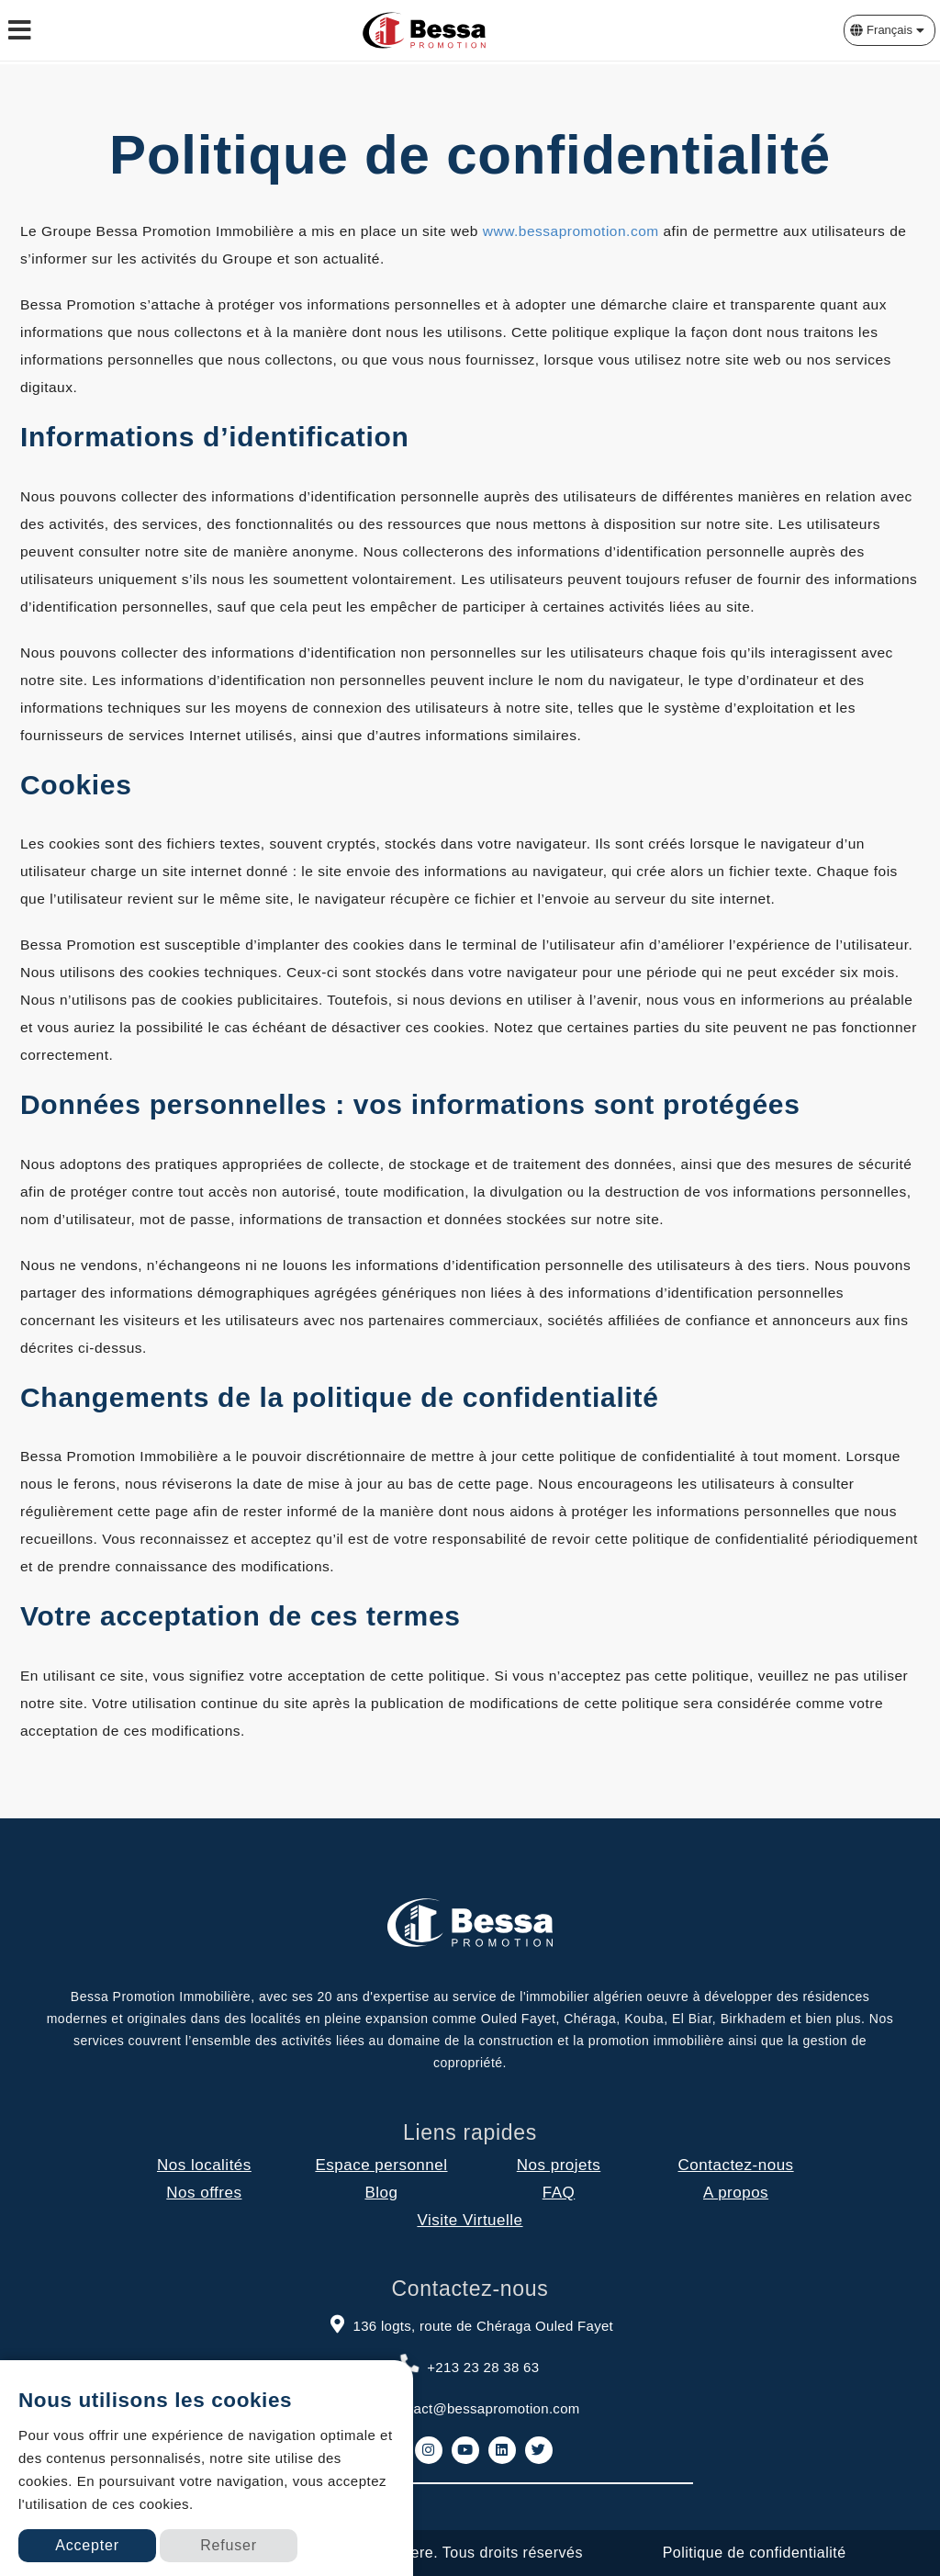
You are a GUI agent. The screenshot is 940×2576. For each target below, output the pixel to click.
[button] (889, 30)
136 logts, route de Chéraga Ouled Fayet (470, 2323)
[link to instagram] (428, 2450)
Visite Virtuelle (469, 2220)
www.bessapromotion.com (571, 231)
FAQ (559, 2192)
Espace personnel (381, 2165)
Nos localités (204, 2165)
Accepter (87, 2545)
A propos (735, 2192)
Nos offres (203, 2192)
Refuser (228, 2545)
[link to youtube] (465, 2450)
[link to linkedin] (502, 2450)
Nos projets (558, 2165)
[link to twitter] (539, 2450)
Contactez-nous (736, 2165)
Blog (380, 2192)
